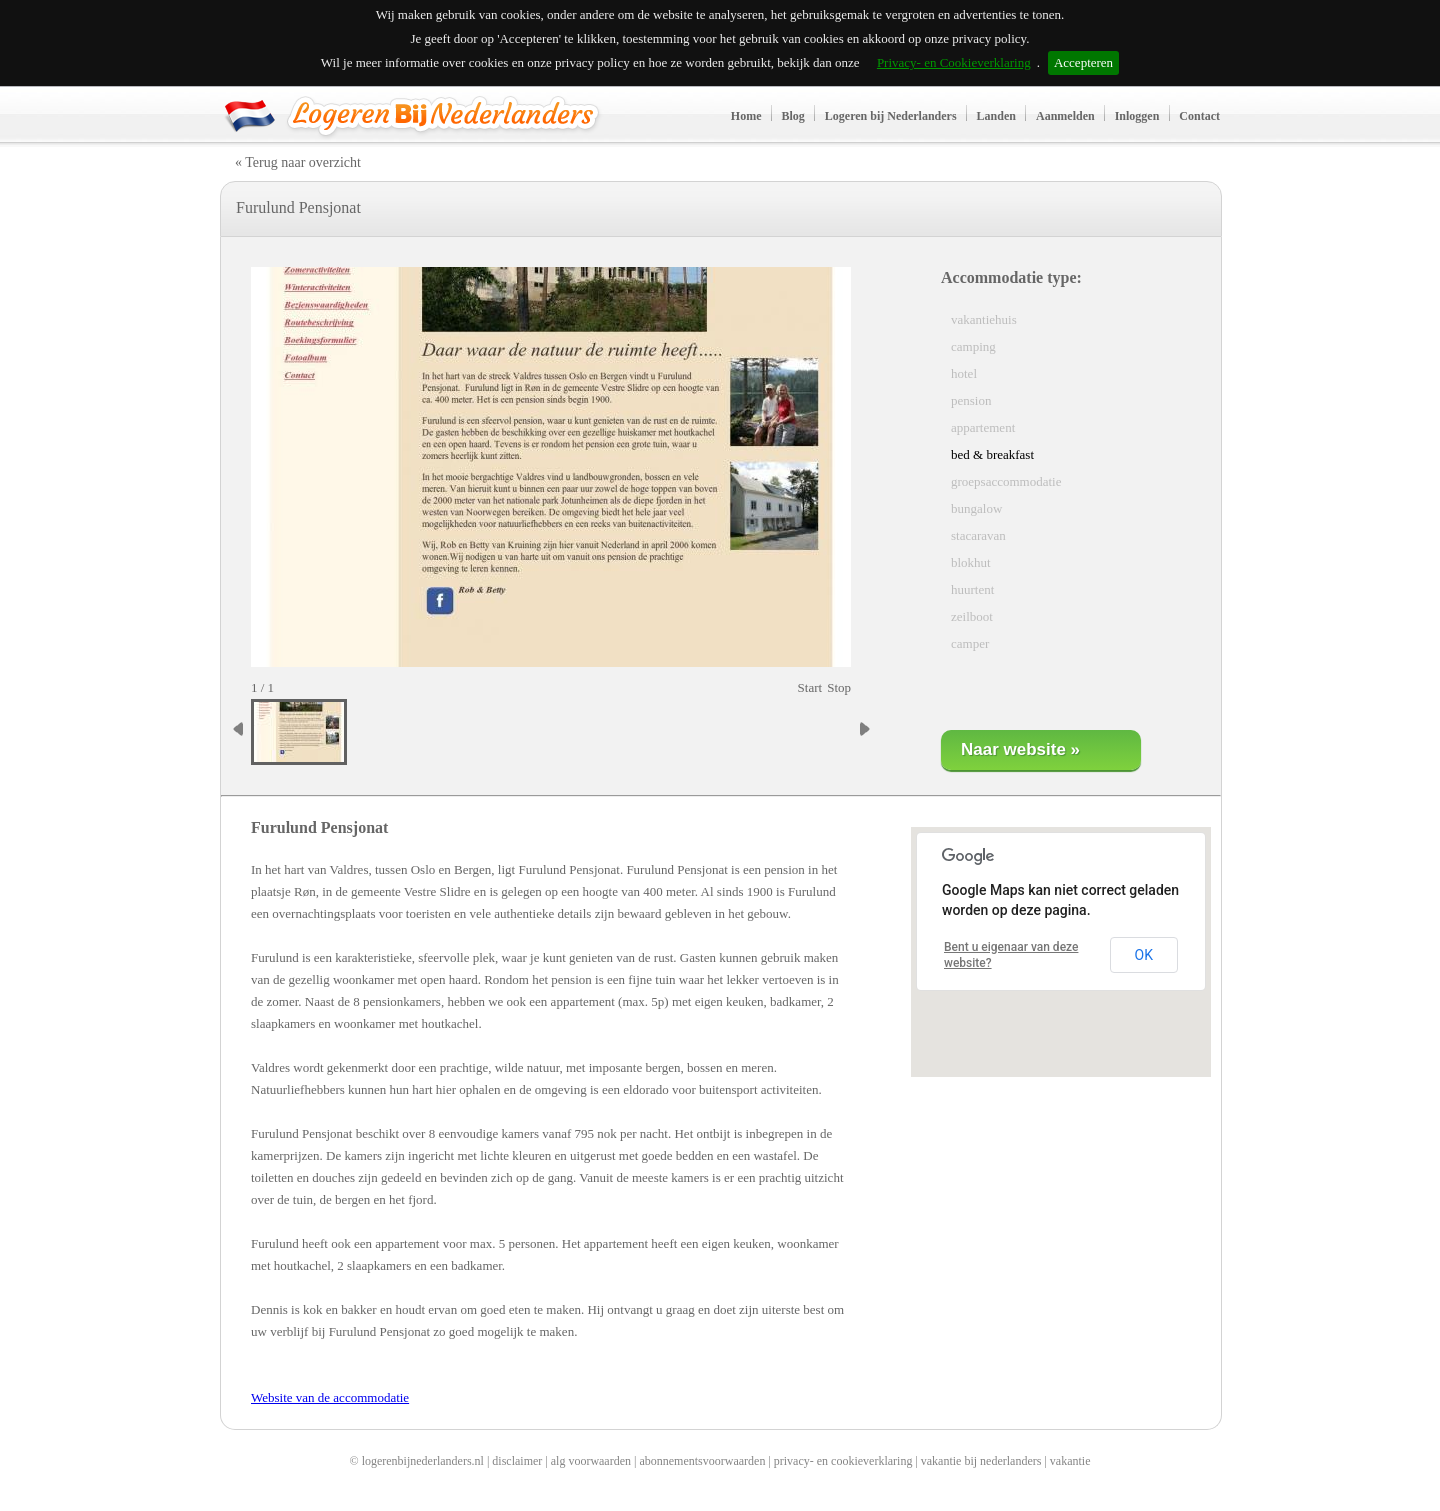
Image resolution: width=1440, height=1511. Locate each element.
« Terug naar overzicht (298, 162)
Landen (996, 116)
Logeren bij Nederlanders (891, 116)
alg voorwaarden (591, 1461)
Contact (1199, 116)
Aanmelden (1065, 116)
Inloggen (1137, 116)
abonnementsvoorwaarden (702, 1461)
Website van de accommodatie (330, 1397)
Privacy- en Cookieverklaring (954, 62)
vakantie (1070, 1461)
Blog (793, 116)
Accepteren (1083, 62)
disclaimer (517, 1461)
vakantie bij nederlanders (981, 1461)
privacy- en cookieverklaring (843, 1461)
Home (746, 116)
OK (1144, 955)
